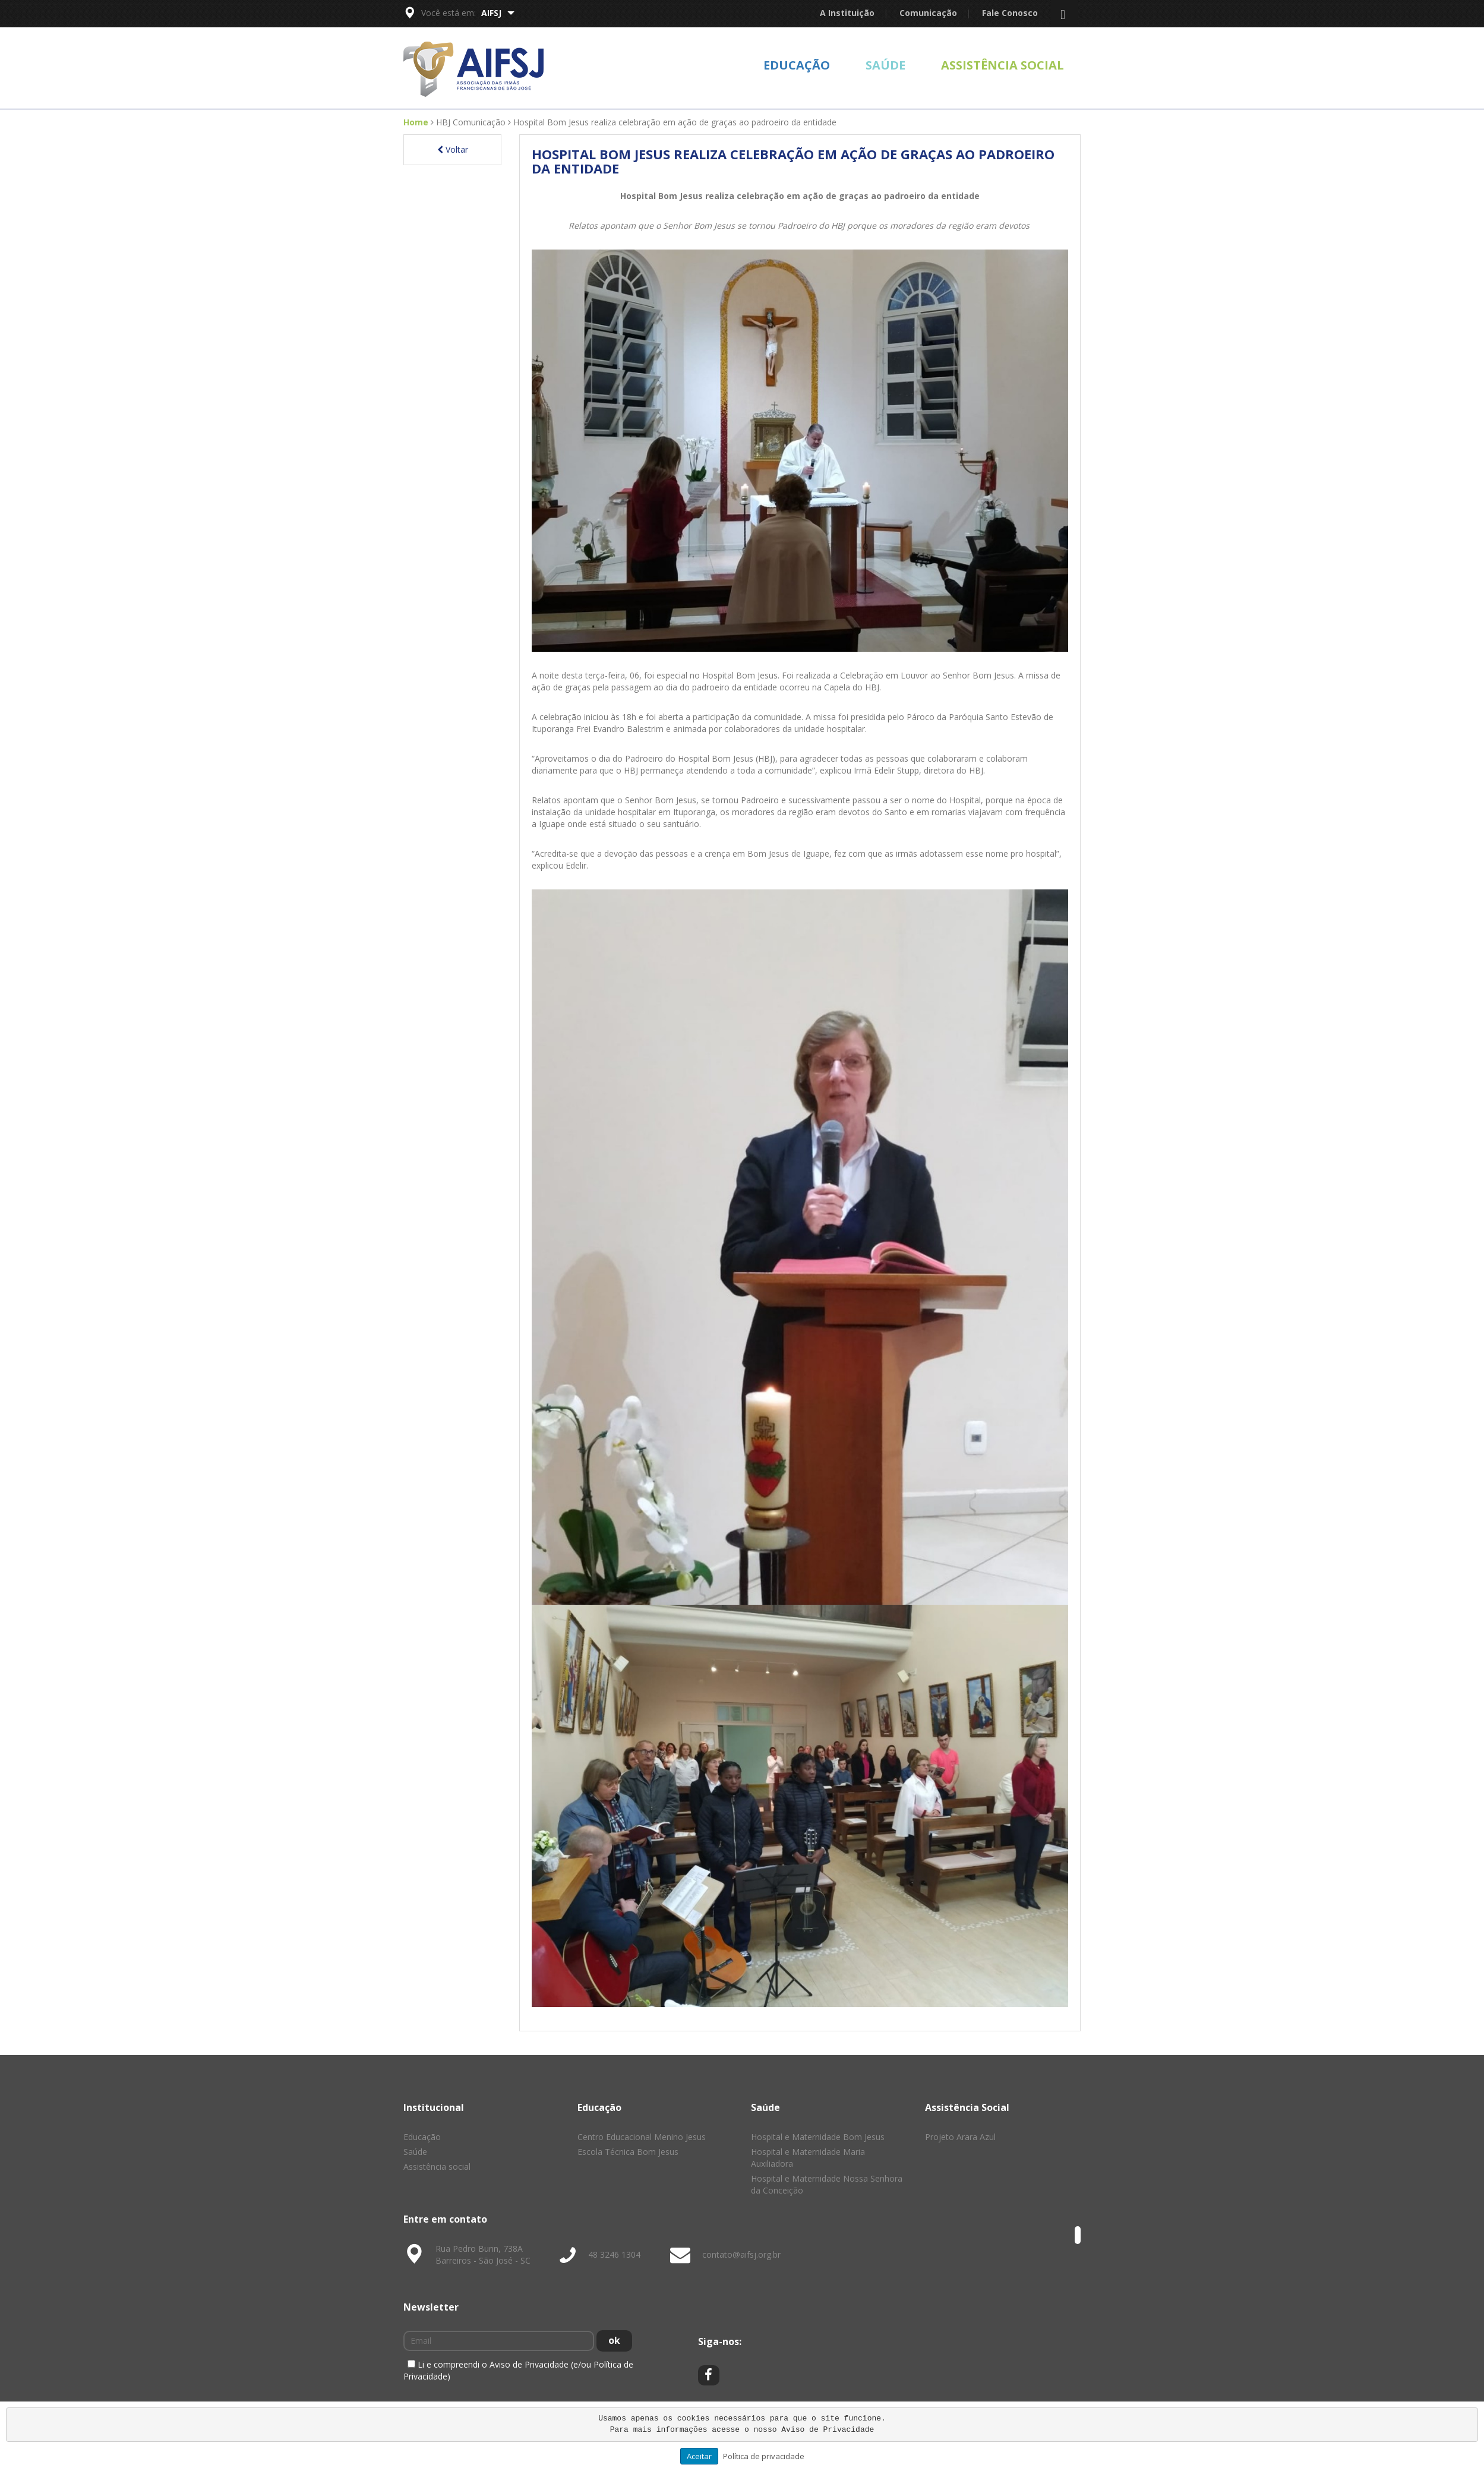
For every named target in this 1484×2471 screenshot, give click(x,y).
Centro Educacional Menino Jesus (641, 2136)
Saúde (885, 65)
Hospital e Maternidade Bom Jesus (818, 2136)
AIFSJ (497, 12)
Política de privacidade (763, 2456)
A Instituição (847, 12)
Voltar (452, 149)
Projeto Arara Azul (960, 2136)
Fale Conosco (1010, 12)
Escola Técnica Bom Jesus (627, 2151)
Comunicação (928, 12)
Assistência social (1002, 65)
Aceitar (699, 2456)
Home (415, 122)
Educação (796, 65)
